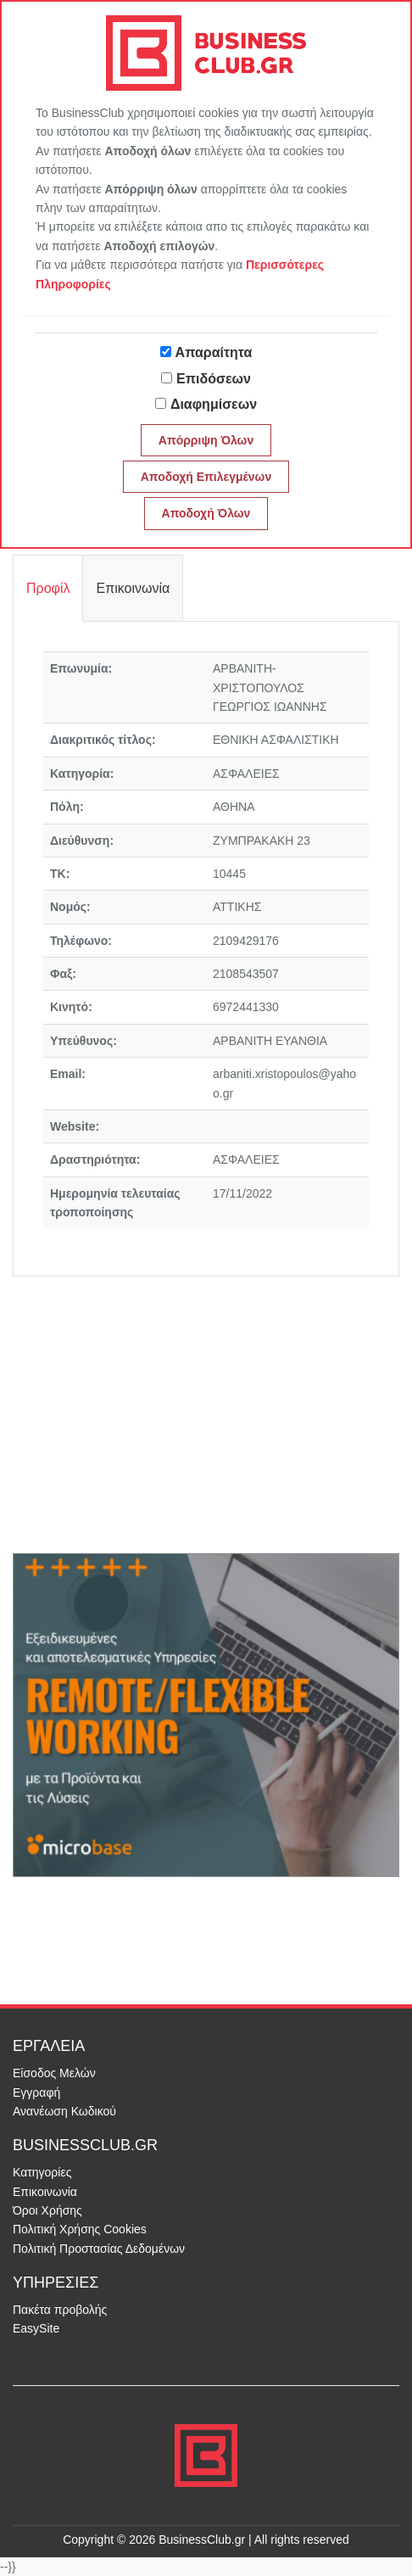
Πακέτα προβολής (60, 2309)
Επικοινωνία (45, 2192)
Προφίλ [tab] (48, 588)
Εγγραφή (36, 2092)
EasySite (36, 2328)
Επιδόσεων (213, 379)
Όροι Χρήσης (47, 2210)
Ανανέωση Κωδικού (64, 2111)
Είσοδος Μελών (54, 2073)
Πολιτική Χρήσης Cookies (80, 2229)
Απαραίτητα (214, 352)
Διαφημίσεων (213, 404)
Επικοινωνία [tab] (133, 588)
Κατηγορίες (42, 2172)
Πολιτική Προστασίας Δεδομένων (99, 2248)
